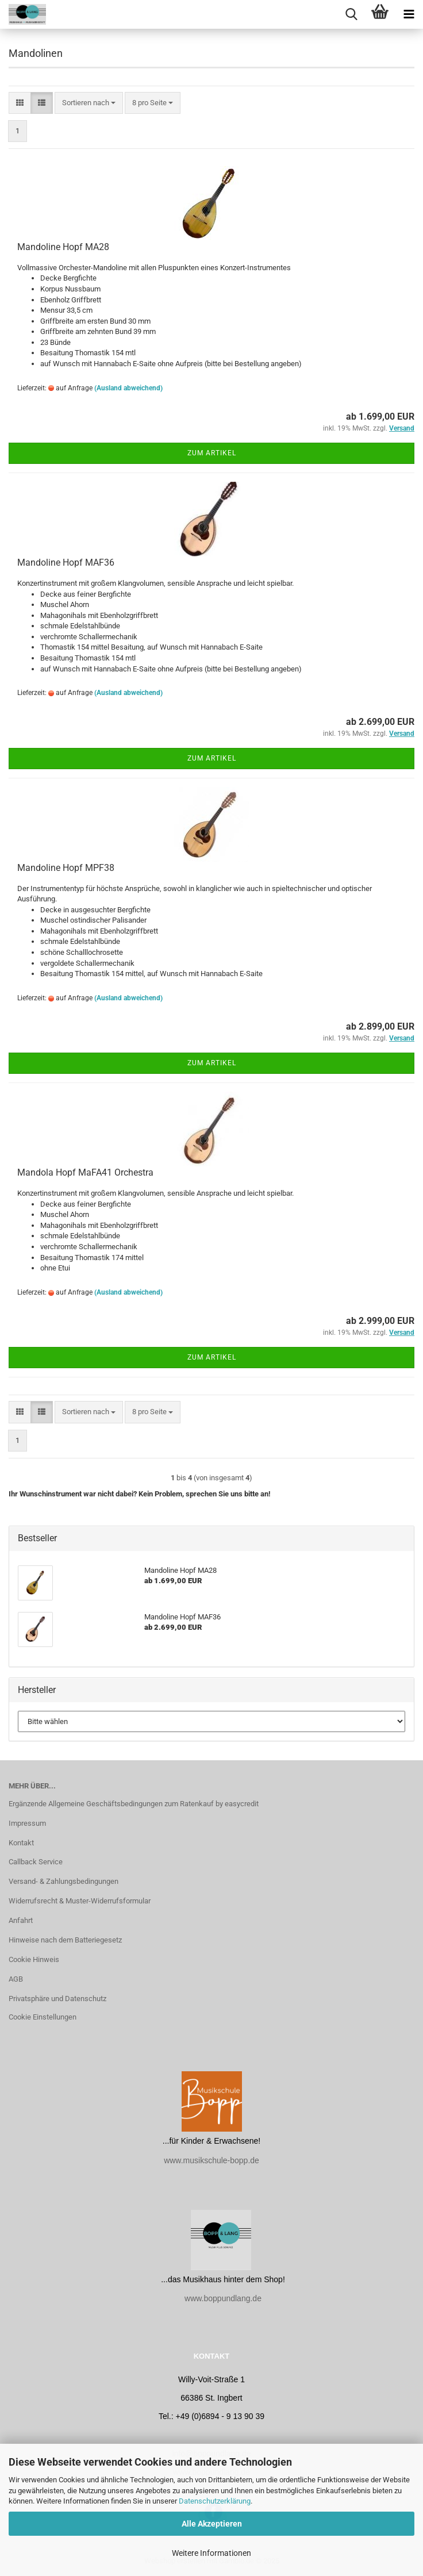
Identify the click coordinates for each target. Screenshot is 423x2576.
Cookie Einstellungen (42, 2017)
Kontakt (21, 1842)
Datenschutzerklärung (215, 2501)
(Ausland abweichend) (128, 388)
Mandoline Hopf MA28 (63, 246)
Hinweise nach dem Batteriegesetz (65, 1940)
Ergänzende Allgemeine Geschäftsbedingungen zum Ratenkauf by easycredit (134, 1803)
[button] (20, 103)
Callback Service (36, 1861)
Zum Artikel (211, 453)
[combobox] (89, 103)
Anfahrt (21, 1920)
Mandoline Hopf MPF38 (65, 867)
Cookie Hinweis (34, 1959)
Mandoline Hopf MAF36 (65, 562)
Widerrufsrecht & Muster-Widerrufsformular (80, 1901)
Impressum (27, 1823)
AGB (16, 1979)
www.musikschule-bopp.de (211, 2160)
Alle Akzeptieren (212, 2523)
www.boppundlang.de (223, 2298)
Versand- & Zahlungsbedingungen (63, 1881)
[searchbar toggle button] (351, 14)
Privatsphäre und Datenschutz (57, 1998)
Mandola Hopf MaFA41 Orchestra (85, 1172)
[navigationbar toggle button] (408, 14)
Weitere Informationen (211, 2553)
